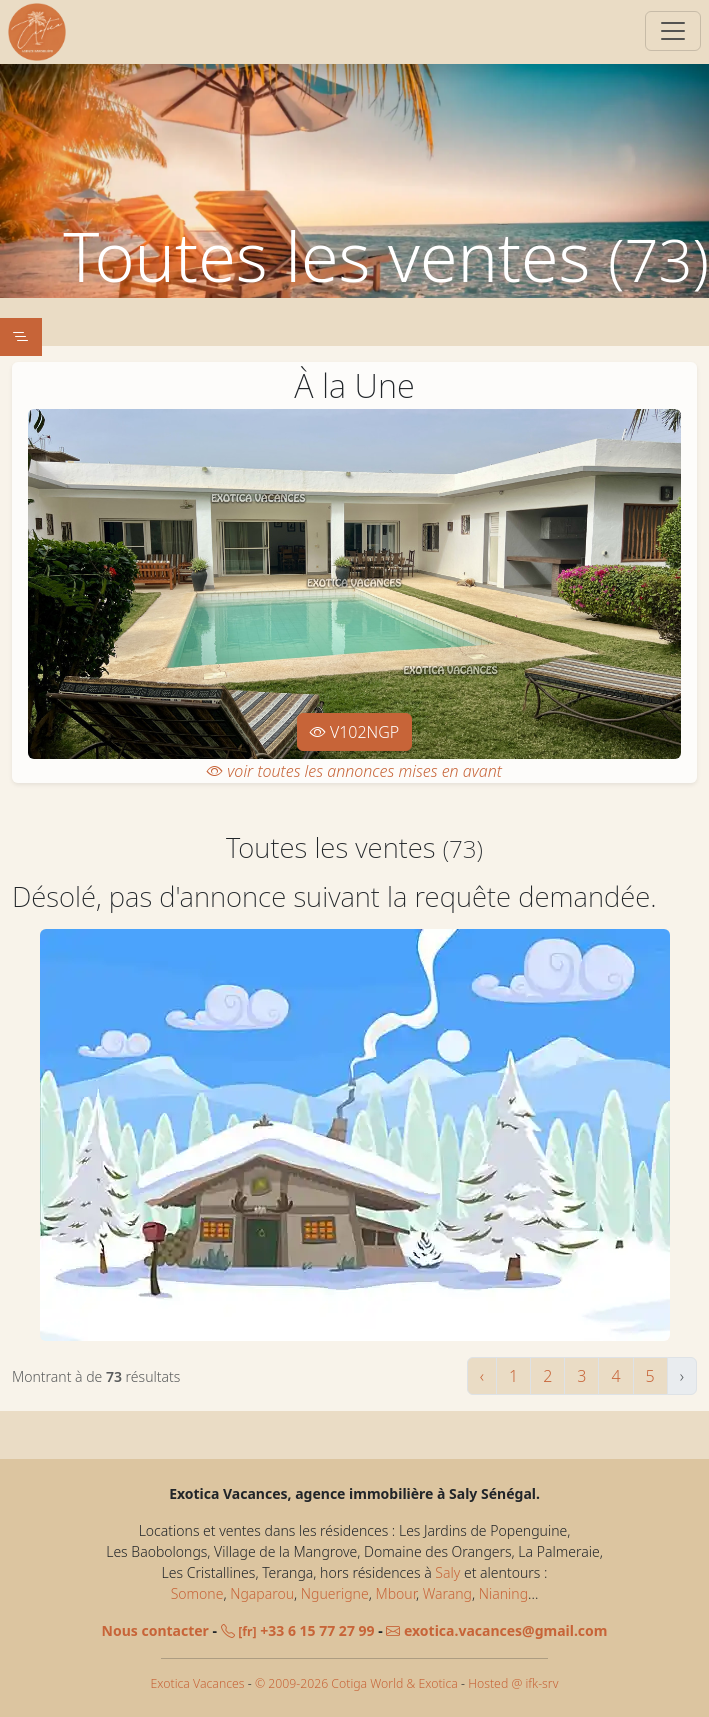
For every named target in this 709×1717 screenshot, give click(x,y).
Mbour (395, 1593)
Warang (447, 1593)
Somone (197, 1593)
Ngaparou (262, 1593)
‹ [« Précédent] (482, 1376)
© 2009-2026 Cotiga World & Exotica (356, 1683)
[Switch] (673, 31)
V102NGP (355, 732)
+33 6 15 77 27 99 (298, 1630)
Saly (447, 1572)
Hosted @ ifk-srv (513, 1683)
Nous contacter (155, 1630)
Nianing (503, 1593)
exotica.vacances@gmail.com (496, 1630)
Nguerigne (335, 1593)
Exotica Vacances (198, 1683)
